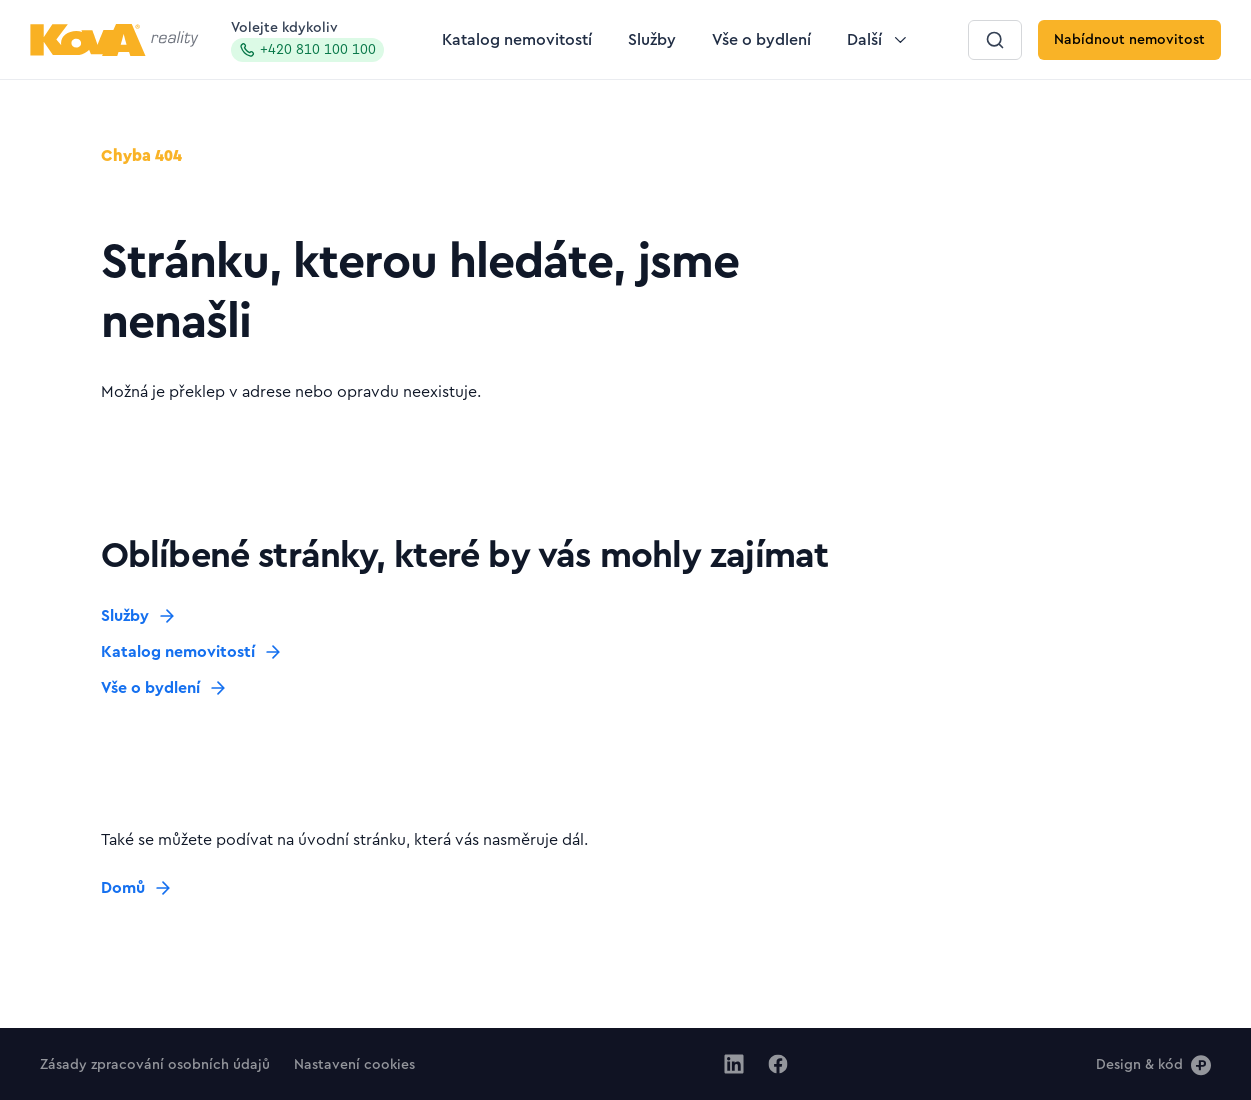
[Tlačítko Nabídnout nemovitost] (1129, 40)
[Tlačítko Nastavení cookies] (354, 1064)
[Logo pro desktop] (114, 40)
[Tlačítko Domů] (137, 888)
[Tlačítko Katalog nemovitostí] (517, 40)
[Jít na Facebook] (778, 1064)
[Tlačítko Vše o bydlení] (761, 40)
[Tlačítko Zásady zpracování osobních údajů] (155, 1064)
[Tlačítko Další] (878, 40)
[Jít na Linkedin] (734, 1064)
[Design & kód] (1153, 1064)
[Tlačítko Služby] (652, 40)
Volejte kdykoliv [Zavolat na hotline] (307, 41)
